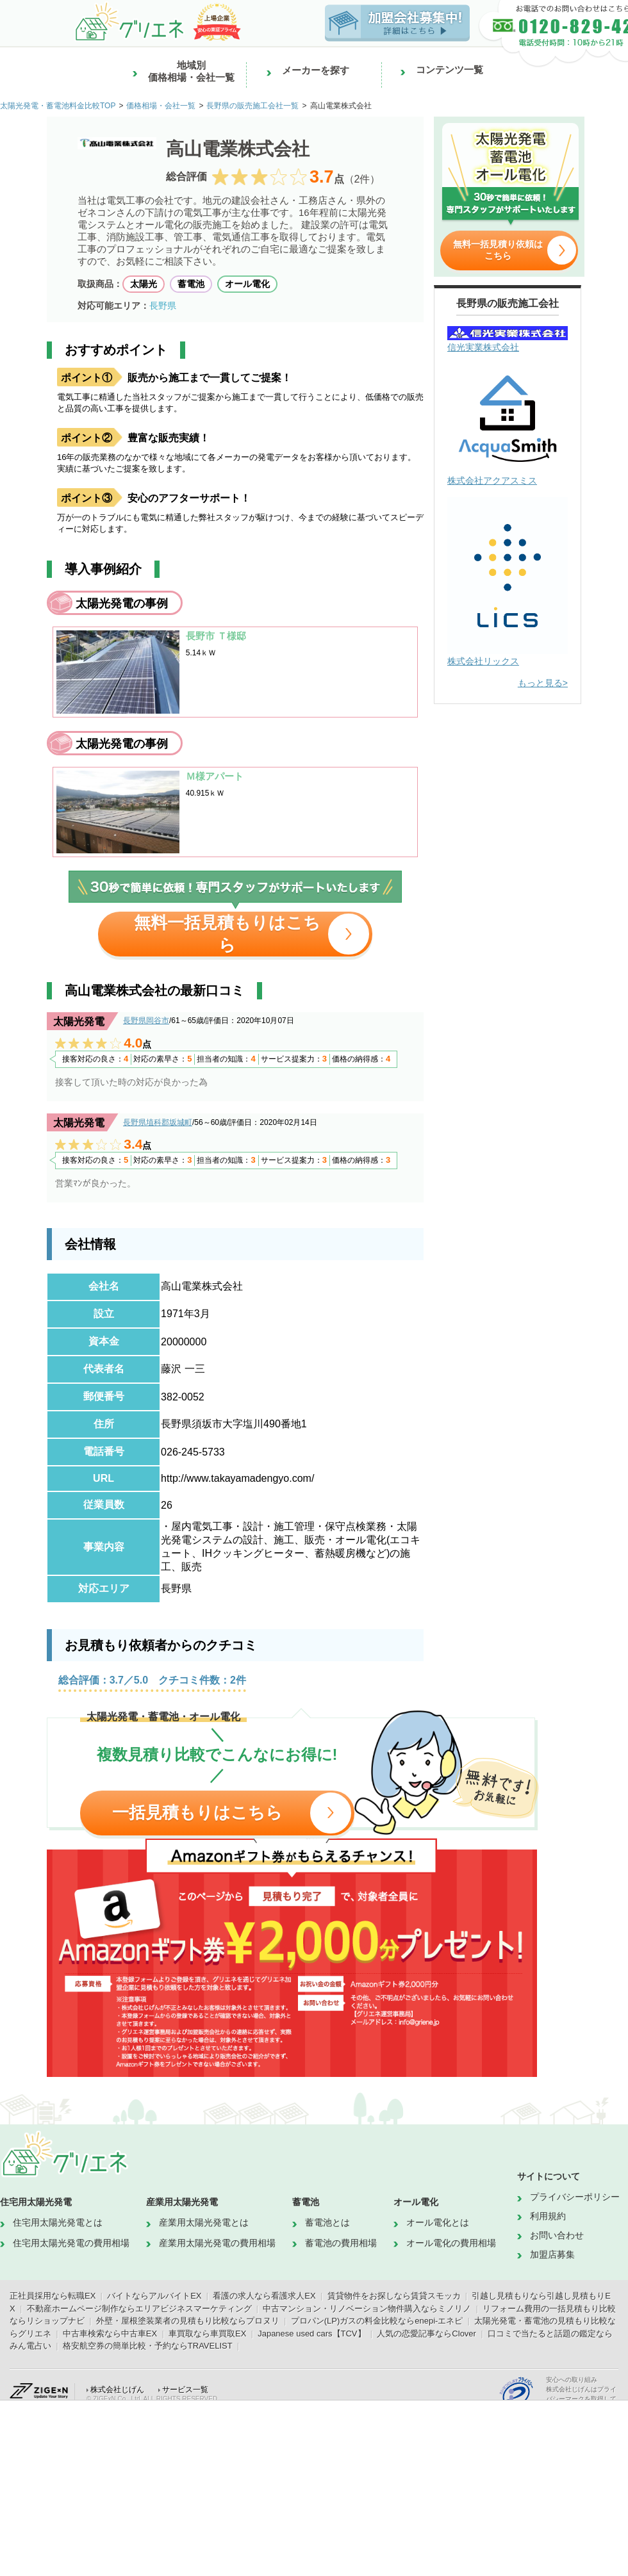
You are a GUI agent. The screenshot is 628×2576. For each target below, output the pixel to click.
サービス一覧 (185, 2389)
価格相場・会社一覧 (160, 105)
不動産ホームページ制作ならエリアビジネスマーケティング (139, 2308)
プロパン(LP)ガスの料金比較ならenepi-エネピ (377, 2321)
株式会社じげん (117, 2389)
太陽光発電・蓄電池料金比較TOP (57, 105)
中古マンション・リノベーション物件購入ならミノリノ (367, 2308)
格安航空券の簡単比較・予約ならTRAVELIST (148, 2345)
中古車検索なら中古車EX (110, 2333)
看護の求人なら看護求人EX (264, 2296)
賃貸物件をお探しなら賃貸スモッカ (394, 2296)
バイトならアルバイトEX (154, 2296)
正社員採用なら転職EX (52, 2296)
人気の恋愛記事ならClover (426, 2333)
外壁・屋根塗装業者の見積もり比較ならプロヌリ (187, 2321)
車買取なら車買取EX (207, 2333)
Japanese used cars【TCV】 (311, 2333)
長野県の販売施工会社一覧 (252, 105)
